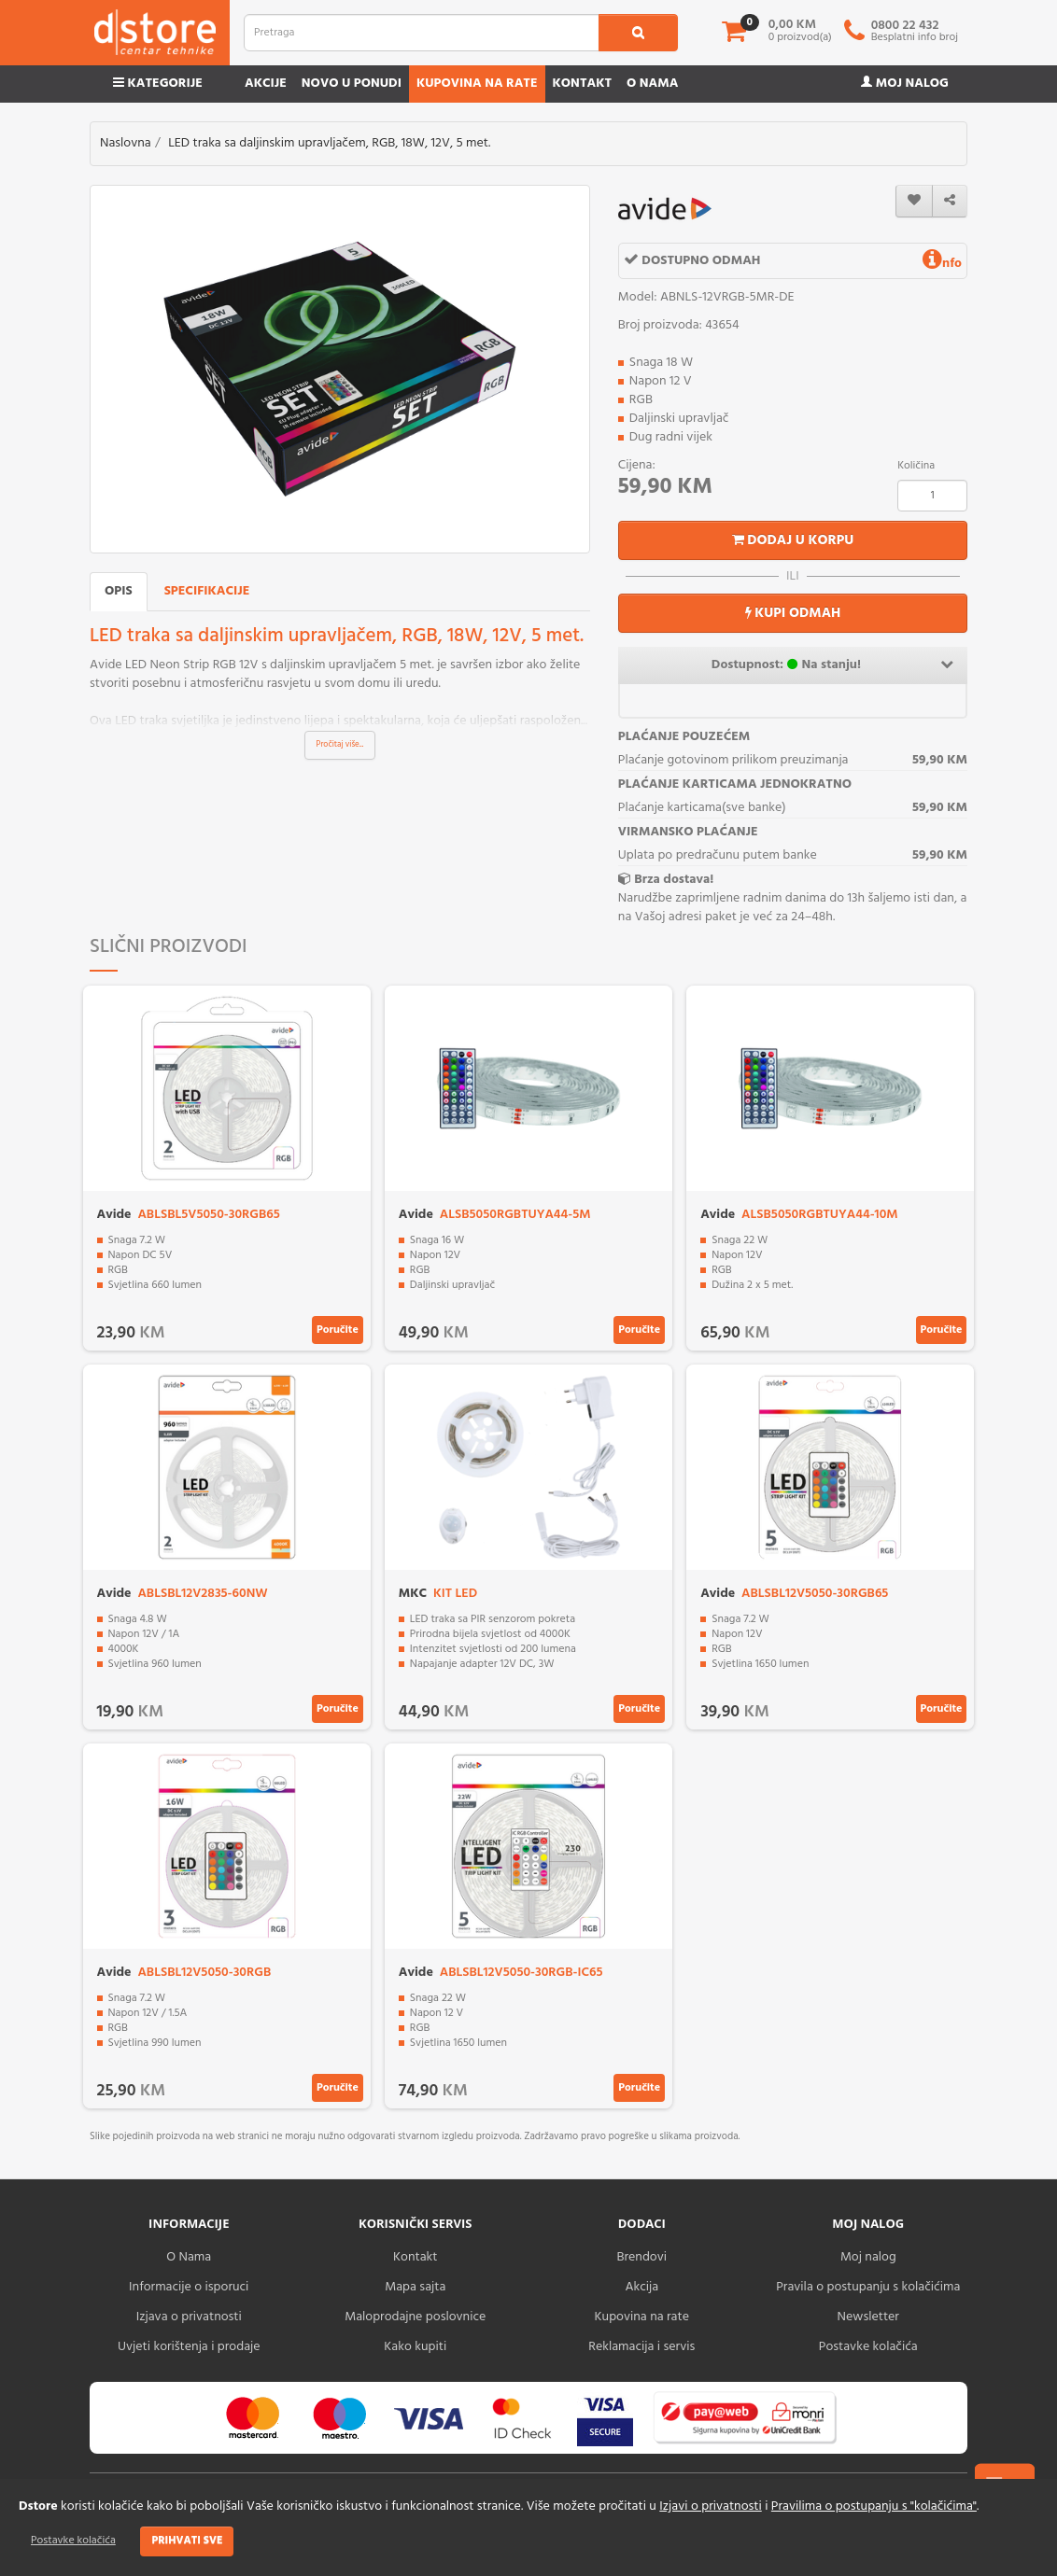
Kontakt (583, 83)
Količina (916, 465)
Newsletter (868, 2317)
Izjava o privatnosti (189, 2317)
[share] (949, 201)
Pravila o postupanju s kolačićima (868, 2287)
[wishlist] (914, 201)
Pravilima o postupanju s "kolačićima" (874, 2506)
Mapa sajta (415, 2287)
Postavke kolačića (73, 2540)
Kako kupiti (415, 2347)
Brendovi (641, 2257)
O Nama (188, 2257)
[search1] (638, 32)
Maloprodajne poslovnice (415, 2317)
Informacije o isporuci (188, 2287)
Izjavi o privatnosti (710, 2506)
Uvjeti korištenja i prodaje (189, 2347)
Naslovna (125, 143)
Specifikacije (207, 591)
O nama (652, 83)
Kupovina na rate (477, 83)
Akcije (266, 83)
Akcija (641, 2287)
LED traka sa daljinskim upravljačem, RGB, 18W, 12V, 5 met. (329, 143)
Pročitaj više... (340, 744)
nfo (942, 263)
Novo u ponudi (352, 83)
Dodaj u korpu (793, 540)
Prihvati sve (186, 2540)
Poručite (338, 1330)
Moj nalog (905, 83)
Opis (119, 591)
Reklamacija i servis (641, 2347)
